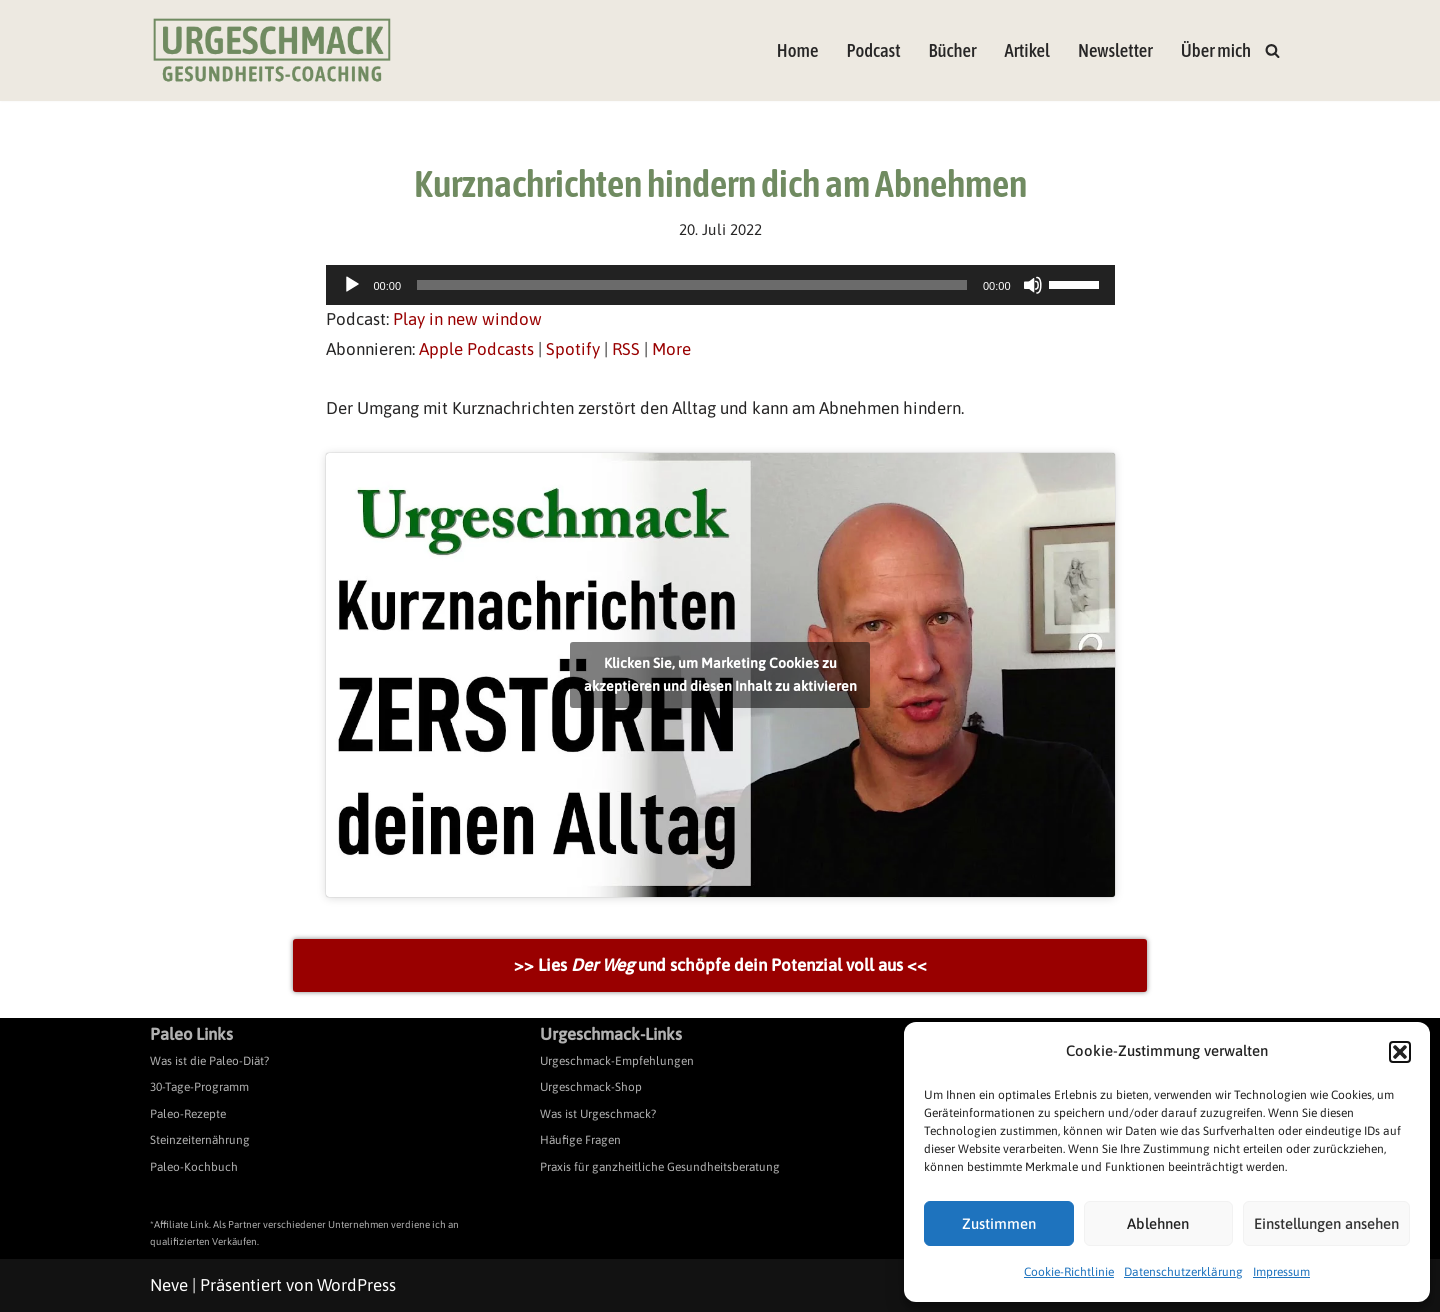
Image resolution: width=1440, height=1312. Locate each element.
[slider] (692, 285)
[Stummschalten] (1033, 285)
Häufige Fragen (580, 1140)
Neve (169, 1285)
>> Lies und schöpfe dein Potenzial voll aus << (720, 965)
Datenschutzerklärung (1183, 1272)
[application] (720, 285)
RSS (626, 349)
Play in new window (467, 319)
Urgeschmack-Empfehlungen (617, 1061)
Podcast (873, 50)
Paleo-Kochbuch (194, 1167)
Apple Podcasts (476, 349)
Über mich (1216, 50)
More (671, 349)
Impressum (1281, 1272)
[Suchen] (1272, 50)
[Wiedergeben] (352, 285)
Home (798, 50)
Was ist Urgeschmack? (598, 1114)
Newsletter (1115, 50)
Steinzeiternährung (200, 1140)
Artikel (1026, 50)
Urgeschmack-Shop (591, 1087)
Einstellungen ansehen (1326, 1223)
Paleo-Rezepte (188, 1114)
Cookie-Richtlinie (1069, 1272)
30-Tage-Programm (199, 1087)
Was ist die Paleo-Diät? (209, 1061)
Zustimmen (999, 1223)
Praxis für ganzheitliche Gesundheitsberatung (660, 1167)
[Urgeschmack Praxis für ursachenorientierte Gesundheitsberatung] (272, 50)
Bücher (953, 50)
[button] (1400, 1052)
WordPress (356, 1285)
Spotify (573, 349)
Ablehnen (1158, 1223)
